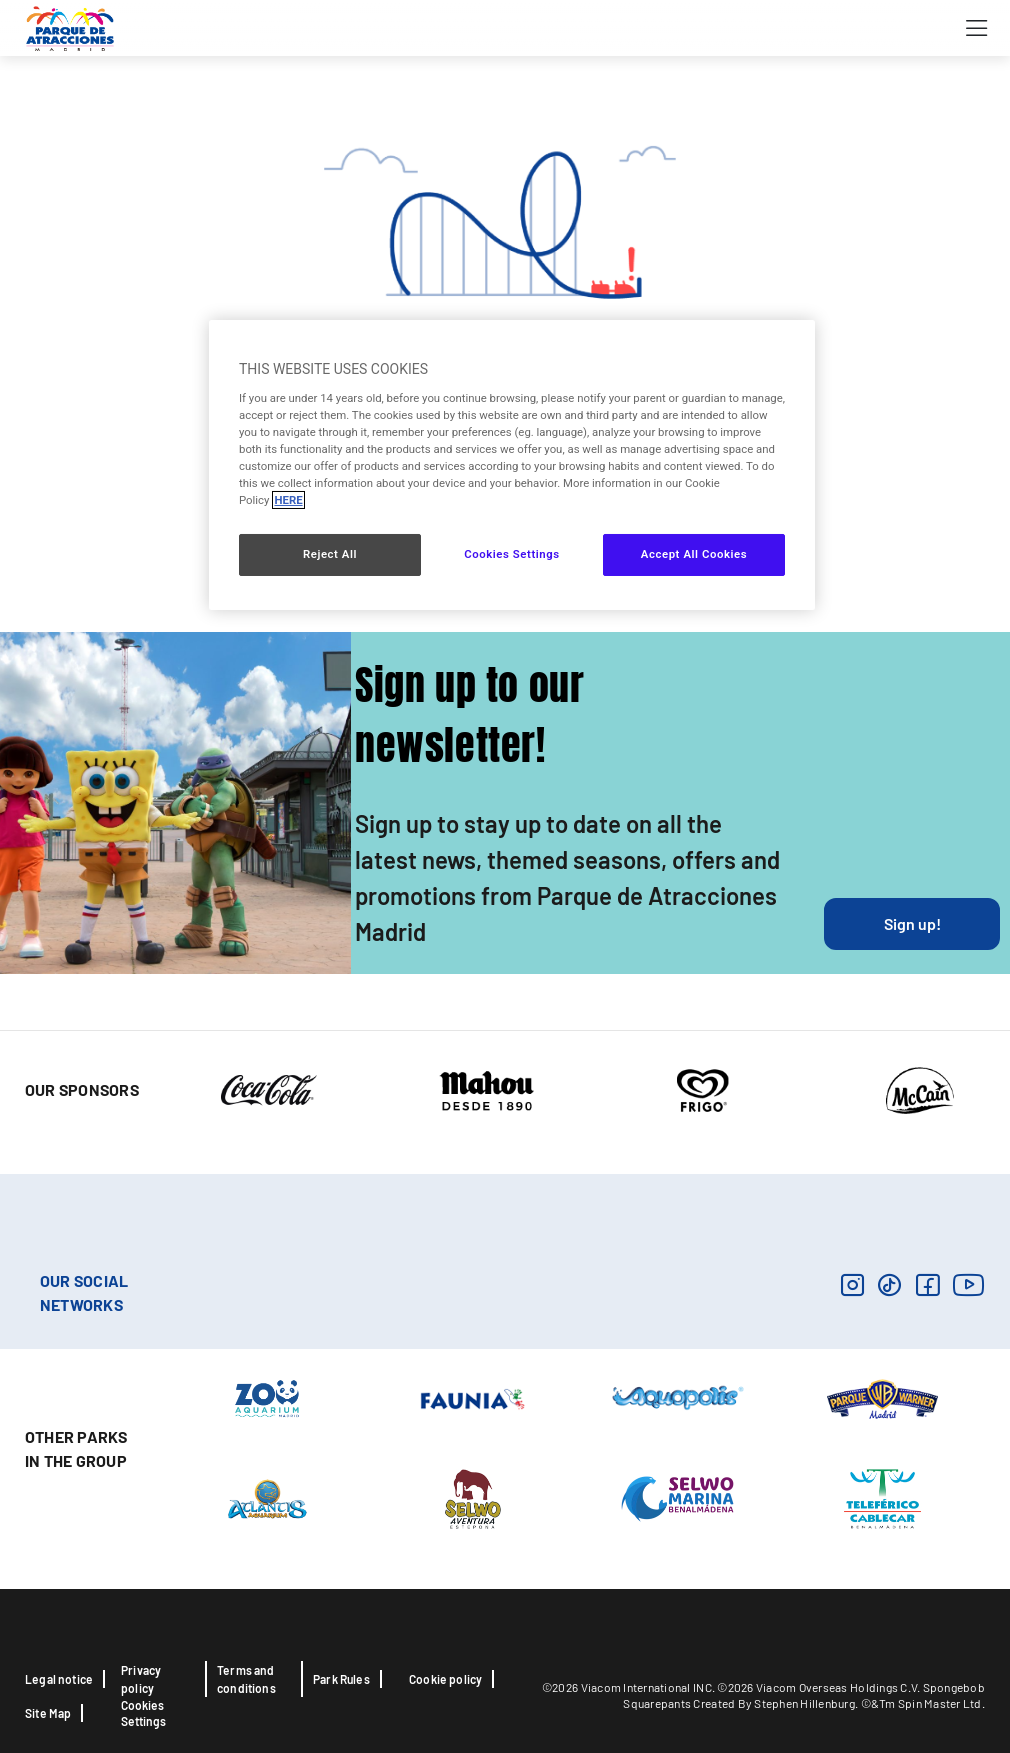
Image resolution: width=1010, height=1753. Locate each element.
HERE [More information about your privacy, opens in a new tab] (288, 500)
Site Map (48, 1713)
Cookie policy (445, 1679)
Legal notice (59, 1679)
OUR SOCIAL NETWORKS (84, 1292)
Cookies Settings (143, 1713)
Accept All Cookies (694, 554)
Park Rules (341, 1679)
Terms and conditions (246, 1679)
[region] (512, 465)
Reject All (330, 554)
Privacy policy (141, 1679)
